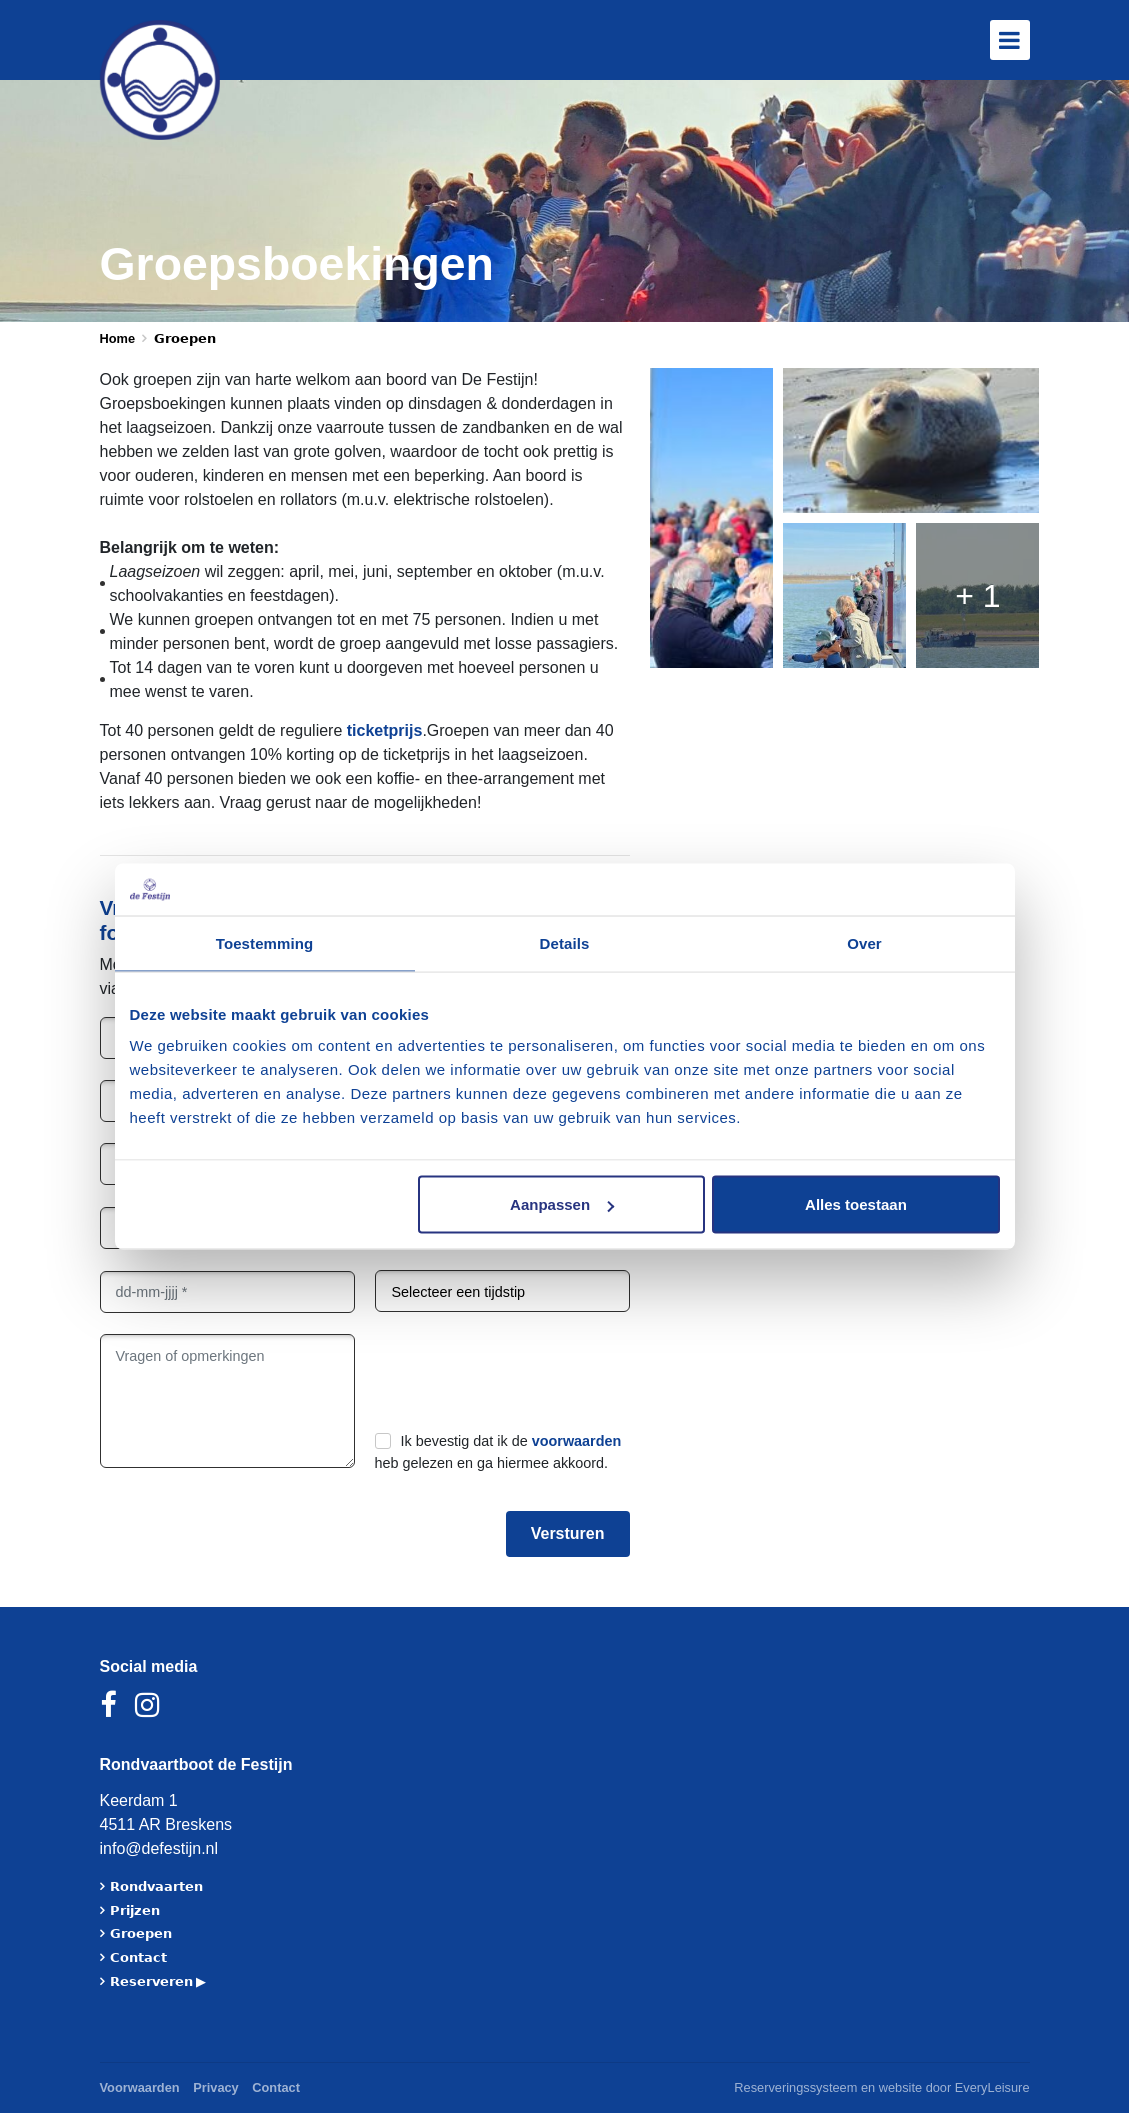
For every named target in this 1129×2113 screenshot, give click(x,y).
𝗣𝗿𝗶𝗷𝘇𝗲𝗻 (135, 1910)
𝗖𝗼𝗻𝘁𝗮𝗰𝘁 (138, 1957)
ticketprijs (385, 730)
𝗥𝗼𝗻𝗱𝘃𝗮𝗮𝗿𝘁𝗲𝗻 (156, 1886)
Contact (276, 2087)
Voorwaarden (140, 2087)
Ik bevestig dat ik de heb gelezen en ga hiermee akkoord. (498, 1452)
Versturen (568, 1533)
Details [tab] (565, 942)
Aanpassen (562, 1204)
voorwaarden (577, 1441)
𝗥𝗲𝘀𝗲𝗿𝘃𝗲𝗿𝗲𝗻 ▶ (158, 1981)
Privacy (216, 2087)
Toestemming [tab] (265, 942)
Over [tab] (864, 942)
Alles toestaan (856, 1204)
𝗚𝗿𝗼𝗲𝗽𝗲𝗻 (141, 1933)
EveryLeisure (992, 2087)
